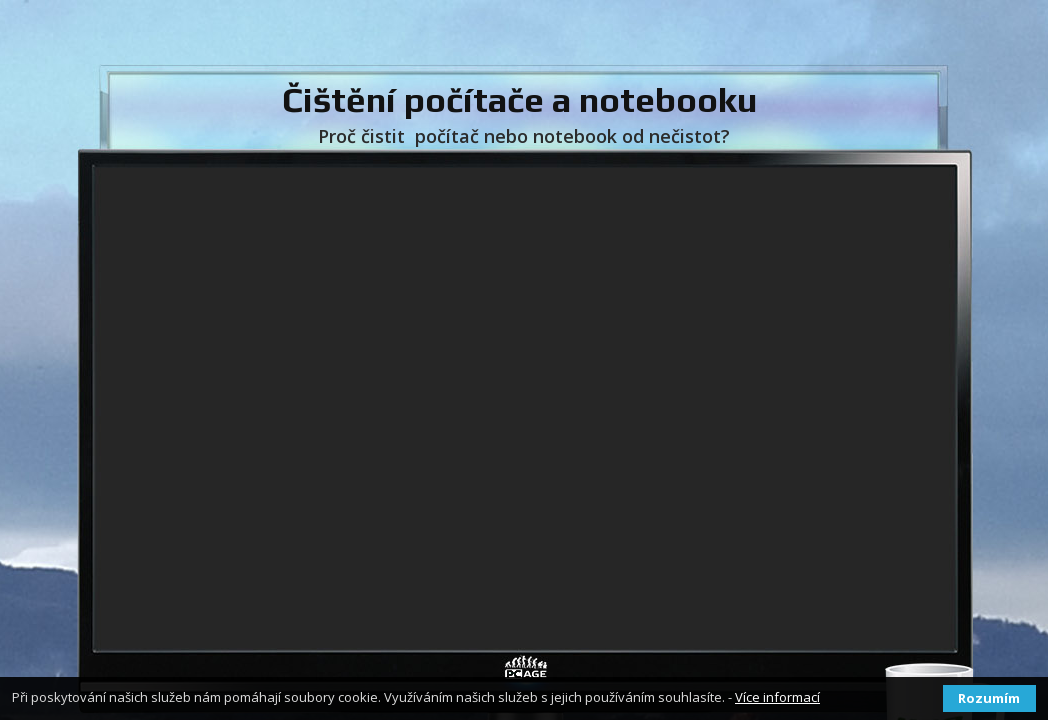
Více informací (777, 697)
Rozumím (989, 698)
